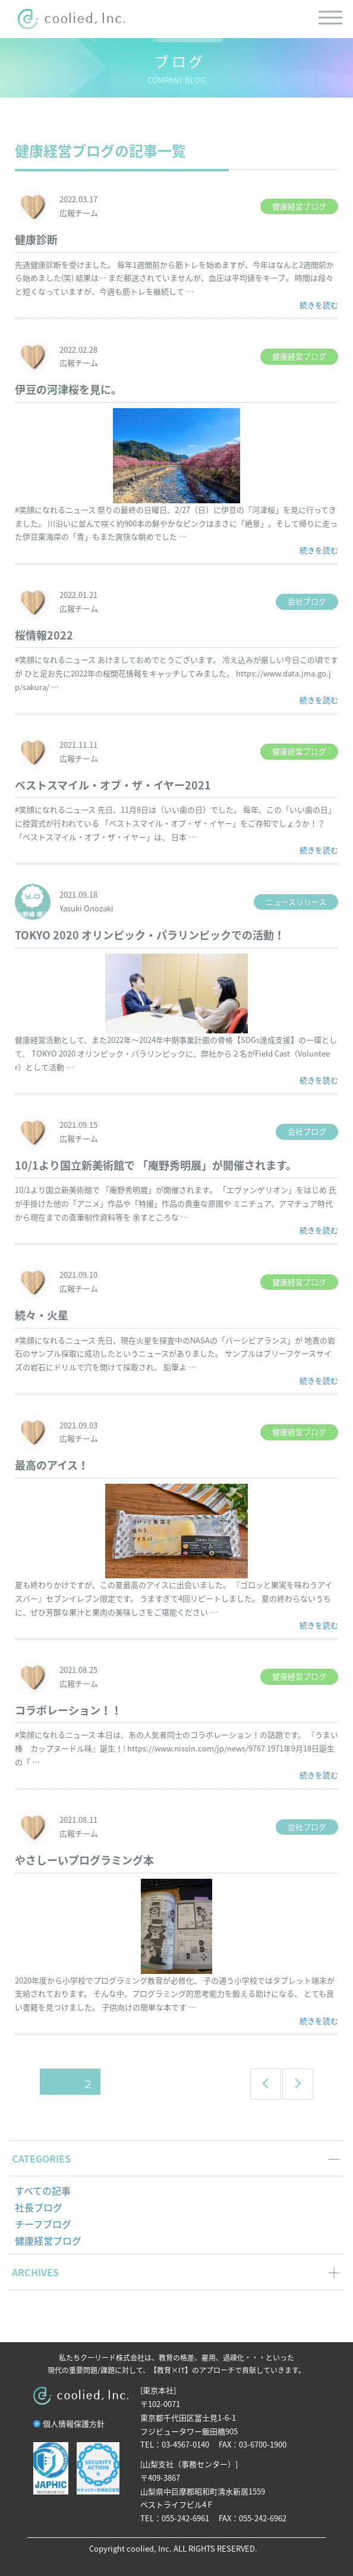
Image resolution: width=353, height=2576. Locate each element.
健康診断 (36, 239)
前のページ (262, 2084)
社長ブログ (38, 2207)
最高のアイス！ (52, 1465)
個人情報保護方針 (74, 2423)
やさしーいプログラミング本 (84, 1860)
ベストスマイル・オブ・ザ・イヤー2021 (113, 785)
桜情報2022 (44, 635)
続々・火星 (41, 1315)
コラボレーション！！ (68, 1710)
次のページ (294, 2084)
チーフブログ (43, 2224)
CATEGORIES (41, 2158)
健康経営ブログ (48, 2240)
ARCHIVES (35, 2272)
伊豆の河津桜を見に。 (68, 389)
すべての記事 (43, 2190)
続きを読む (319, 305)
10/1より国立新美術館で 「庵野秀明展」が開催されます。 (156, 1165)
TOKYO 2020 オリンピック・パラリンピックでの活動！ (150, 935)
